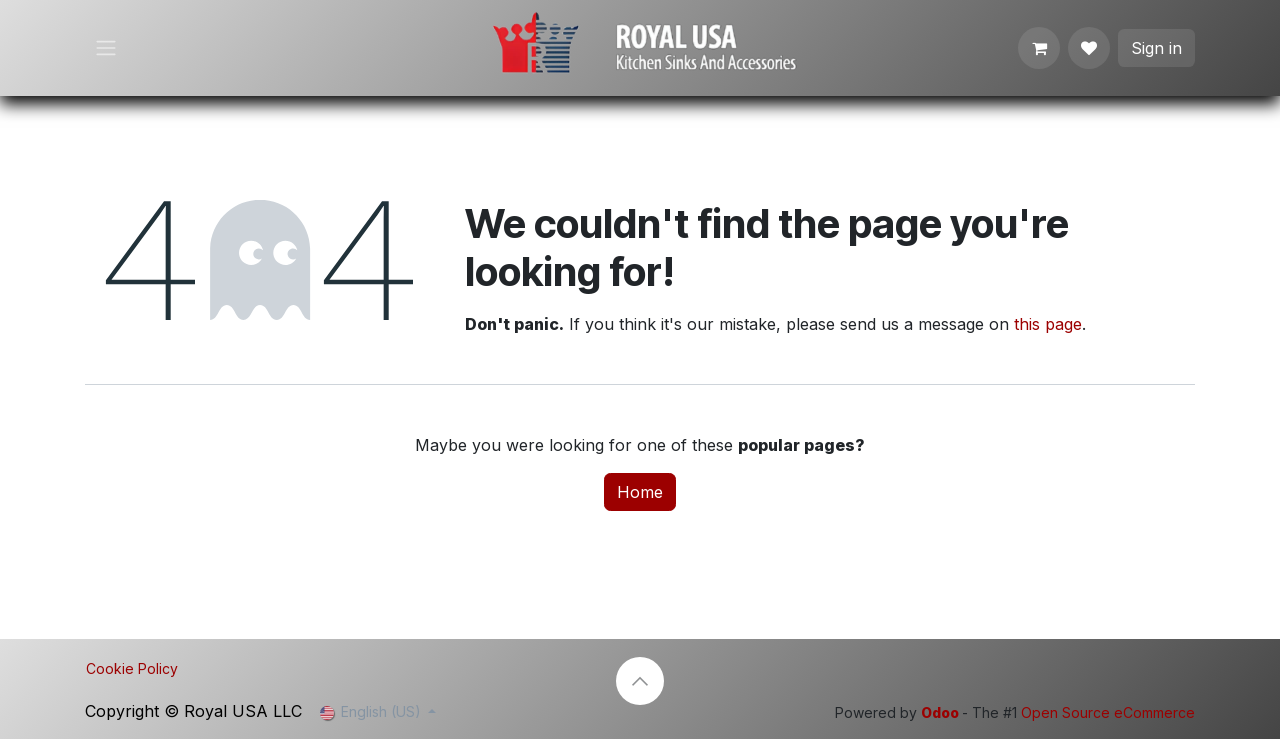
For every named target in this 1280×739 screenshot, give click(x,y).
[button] (640, 681)
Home (640, 492)
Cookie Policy (132, 668)
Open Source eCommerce (1108, 712)
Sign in (1156, 48)
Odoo (941, 712)
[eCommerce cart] (1039, 48)
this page (1048, 324)
